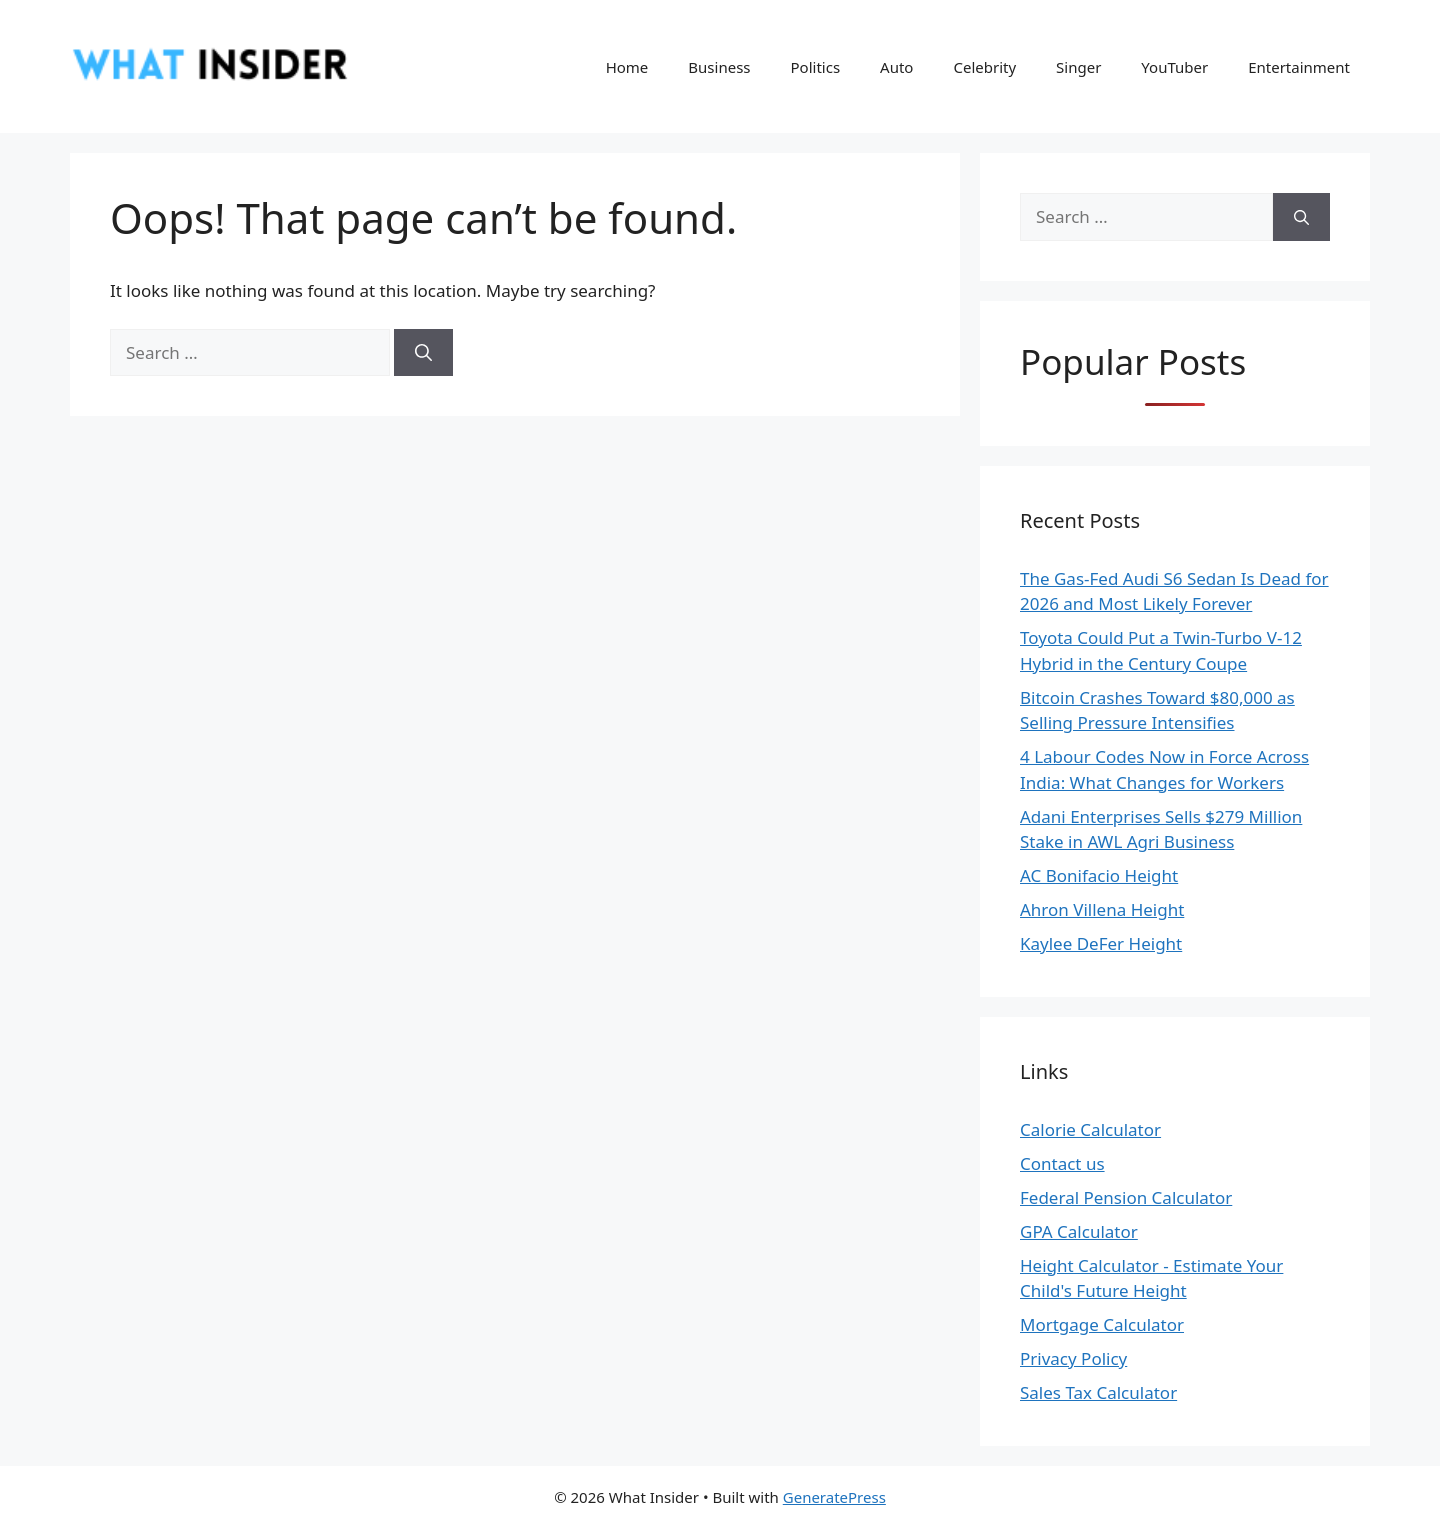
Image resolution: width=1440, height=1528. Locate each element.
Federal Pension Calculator (1126, 1197)
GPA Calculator (1079, 1231)
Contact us (1062, 1163)
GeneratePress (834, 1497)
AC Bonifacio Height (1099, 875)
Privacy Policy (1073, 1358)
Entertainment (1299, 67)
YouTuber (1174, 67)
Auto (896, 67)
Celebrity (984, 67)
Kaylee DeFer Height (1101, 943)
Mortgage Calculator (1102, 1324)
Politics (816, 67)
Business (719, 67)
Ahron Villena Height (1102, 909)
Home (627, 67)
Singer (1078, 67)
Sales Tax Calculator (1098, 1392)
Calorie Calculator (1090, 1129)
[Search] (423, 353)
